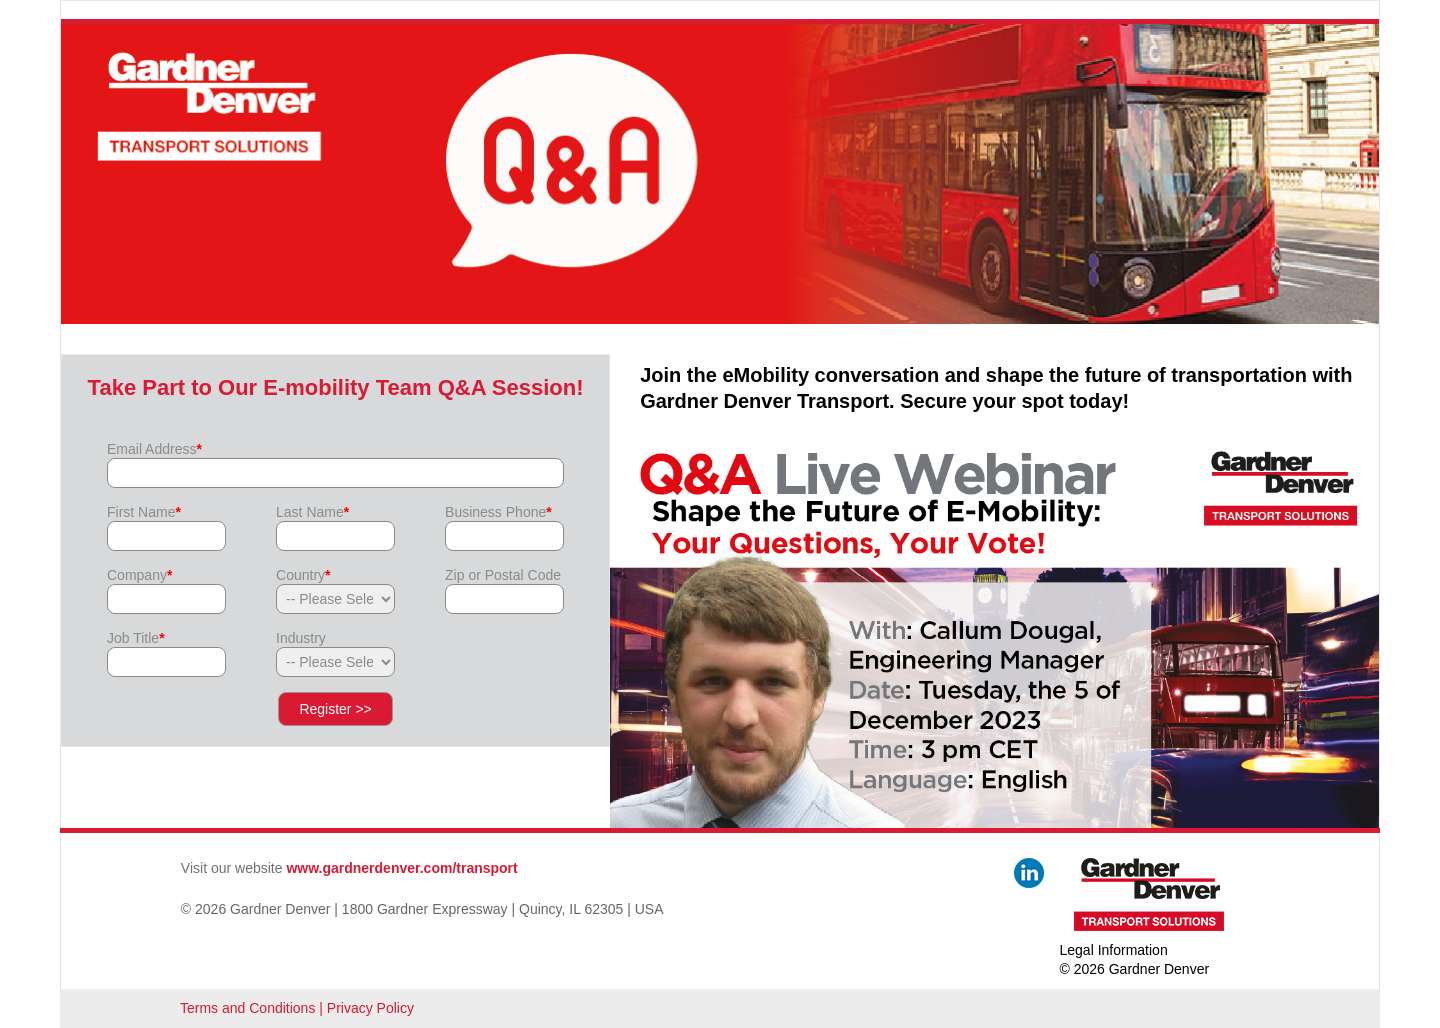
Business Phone (498, 512)
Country (303, 575)
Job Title (136, 638)
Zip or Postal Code (503, 575)
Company (139, 575)
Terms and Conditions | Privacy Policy (297, 1008)
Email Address (154, 449)
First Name (144, 512)
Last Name (312, 512)
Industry (301, 638)
